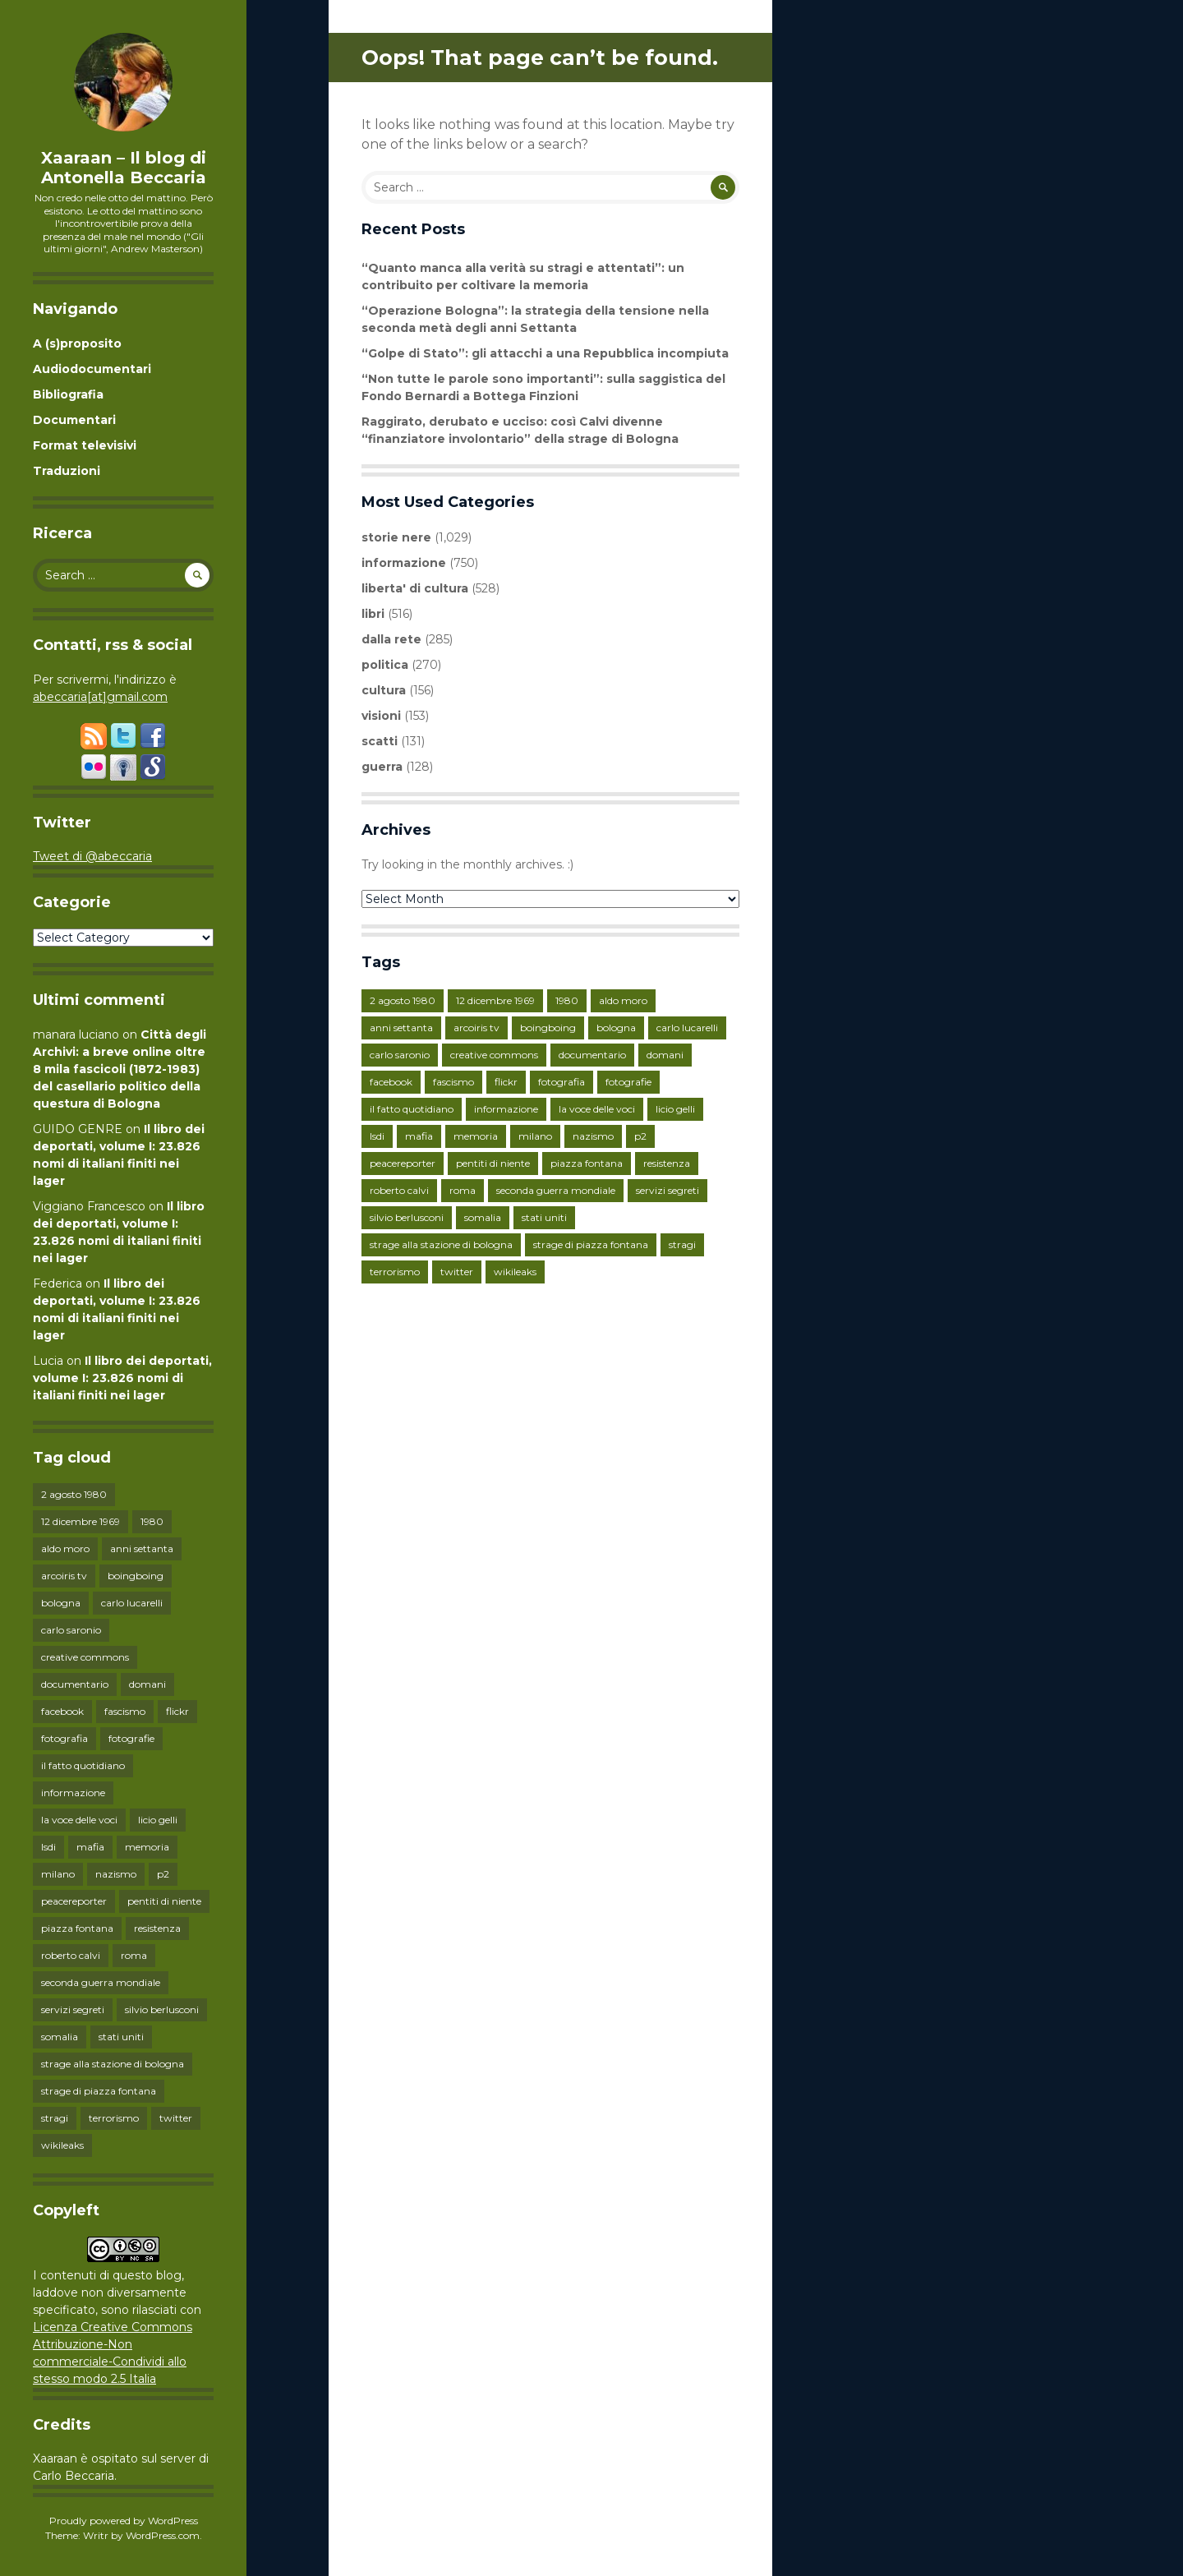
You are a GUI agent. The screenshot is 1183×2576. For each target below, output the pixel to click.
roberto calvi (70, 1955)
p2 (163, 1874)
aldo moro (65, 1548)
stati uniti (121, 2036)
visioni (381, 715)
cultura (383, 690)
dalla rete (391, 639)
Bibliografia (68, 394)
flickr (177, 1711)
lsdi (48, 1847)
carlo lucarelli (132, 1603)
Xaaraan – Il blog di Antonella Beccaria (123, 167)
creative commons (85, 1657)
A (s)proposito (77, 343)
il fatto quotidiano (83, 1765)
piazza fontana (77, 1928)
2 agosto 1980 (74, 1494)
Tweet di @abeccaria (92, 856)
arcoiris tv (64, 1575)
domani (147, 1684)
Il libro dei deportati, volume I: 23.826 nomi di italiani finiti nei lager (122, 1378)
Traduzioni (66, 470)
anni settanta (141, 1548)
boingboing (135, 1575)
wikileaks (62, 2145)
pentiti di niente (164, 1901)
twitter (175, 2118)
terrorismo (114, 2118)
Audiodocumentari (92, 369)
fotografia (64, 1738)
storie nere (396, 537)
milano (58, 1874)
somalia (59, 2036)
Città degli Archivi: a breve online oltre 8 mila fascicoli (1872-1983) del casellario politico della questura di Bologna (119, 1069)
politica (384, 664)
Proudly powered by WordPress (123, 2520)
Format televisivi (84, 445)
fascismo (124, 1711)
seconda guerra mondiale (100, 1982)
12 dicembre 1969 (80, 1521)
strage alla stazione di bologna (112, 2064)
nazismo (115, 1874)
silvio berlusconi (162, 2009)
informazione (73, 1792)
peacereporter (74, 1901)
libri (372, 613)
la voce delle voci (79, 1819)
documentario (74, 1684)
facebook (62, 1711)
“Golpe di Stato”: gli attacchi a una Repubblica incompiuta (545, 353)
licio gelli (157, 1819)
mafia (90, 1847)
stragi (54, 2118)
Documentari (74, 419)
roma (134, 1955)
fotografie (131, 1738)
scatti (379, 741)
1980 (151, 1521)
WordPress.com (163, 2535)
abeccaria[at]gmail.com (100, 696)
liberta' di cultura (414, 588)
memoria (147, 1847)
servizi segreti (72, 2009)
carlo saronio (71, 1630)
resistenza (157, 1928)
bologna (61, 1603)
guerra (382, 766)
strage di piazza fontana (98, 2091)
